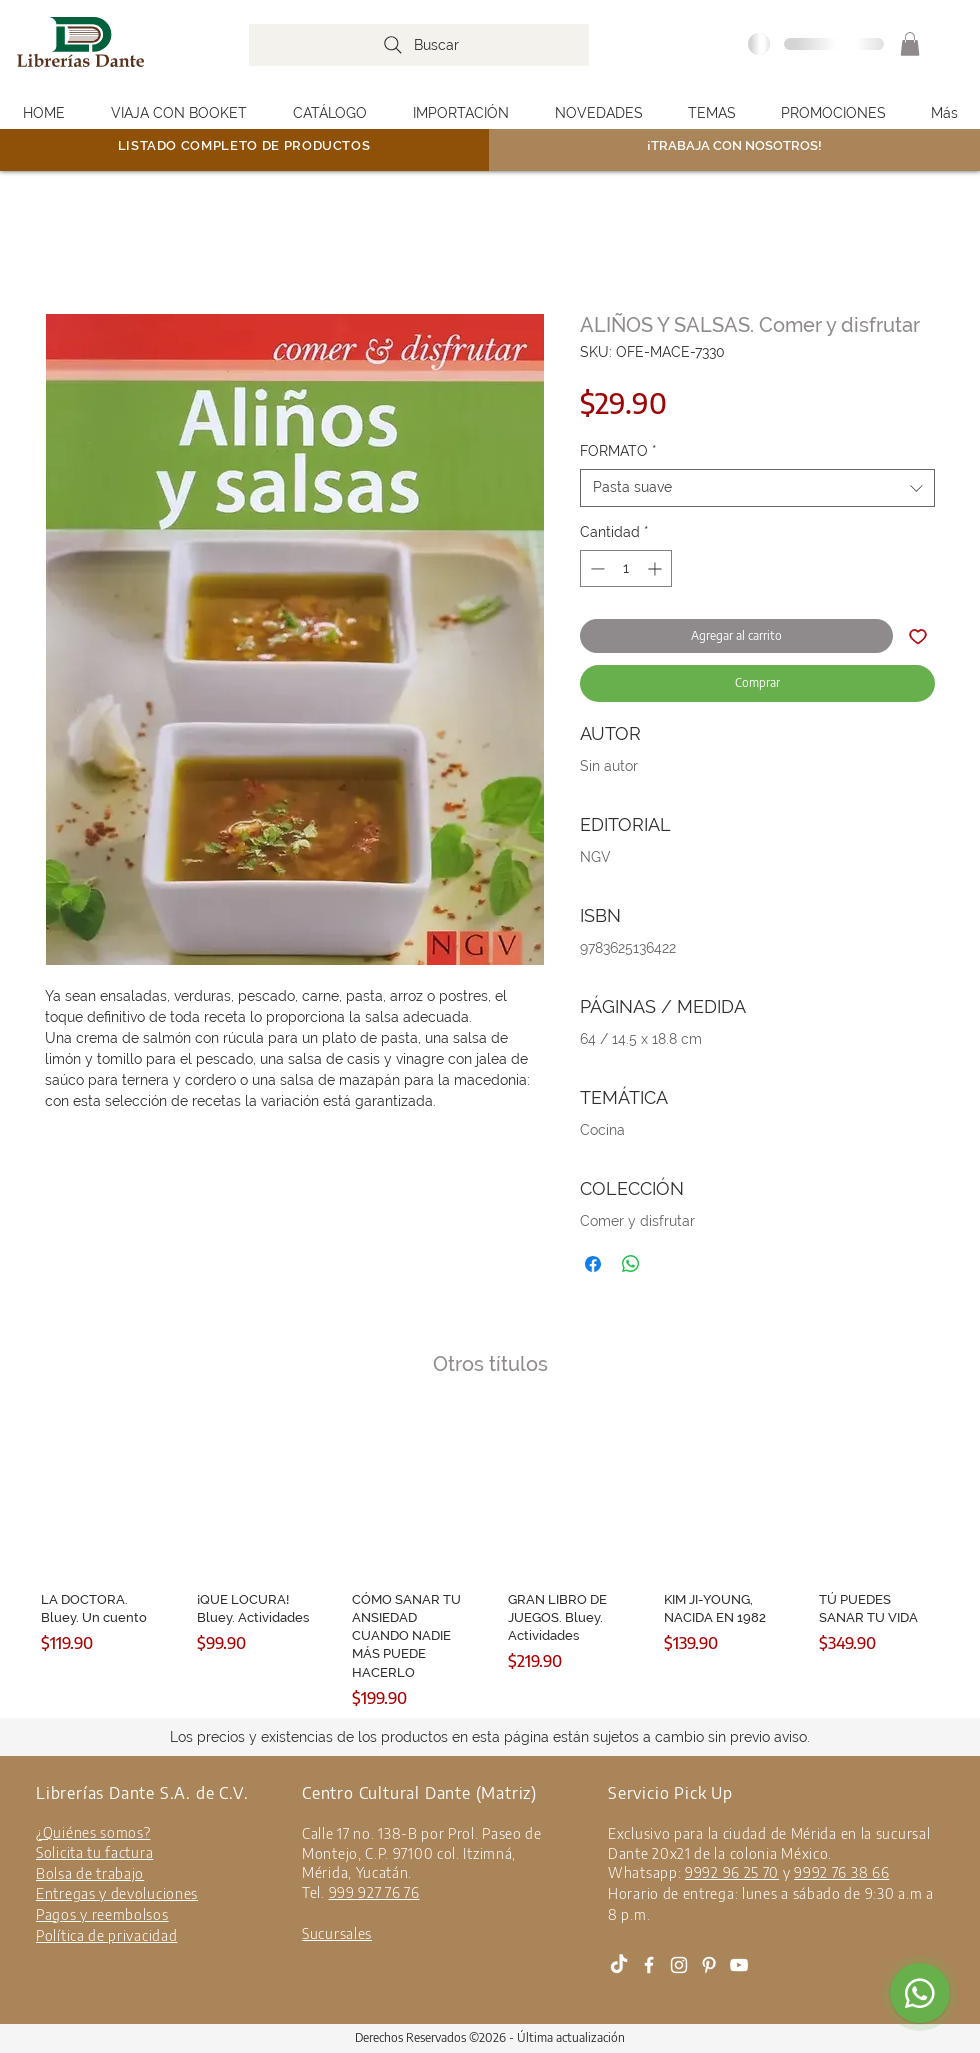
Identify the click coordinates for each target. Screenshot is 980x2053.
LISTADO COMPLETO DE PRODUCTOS (244, 145)
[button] (910, 44)
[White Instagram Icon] (679, 1965)
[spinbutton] (626, 568)
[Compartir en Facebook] (593, 1264)
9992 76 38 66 (841, 1872)
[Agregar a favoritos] (918, 636)
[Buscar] (419, 45)
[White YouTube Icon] (739, 1965)
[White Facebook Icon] (649, 1965)
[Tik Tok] (619, 1965)
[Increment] (656, 568)
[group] (490, 1562)
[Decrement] (595, 568)
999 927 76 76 (374, 1892)
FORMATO (618, 451)
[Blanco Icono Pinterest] (709, 1965)
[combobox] (757, 488)
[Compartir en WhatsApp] (631, 1264)
